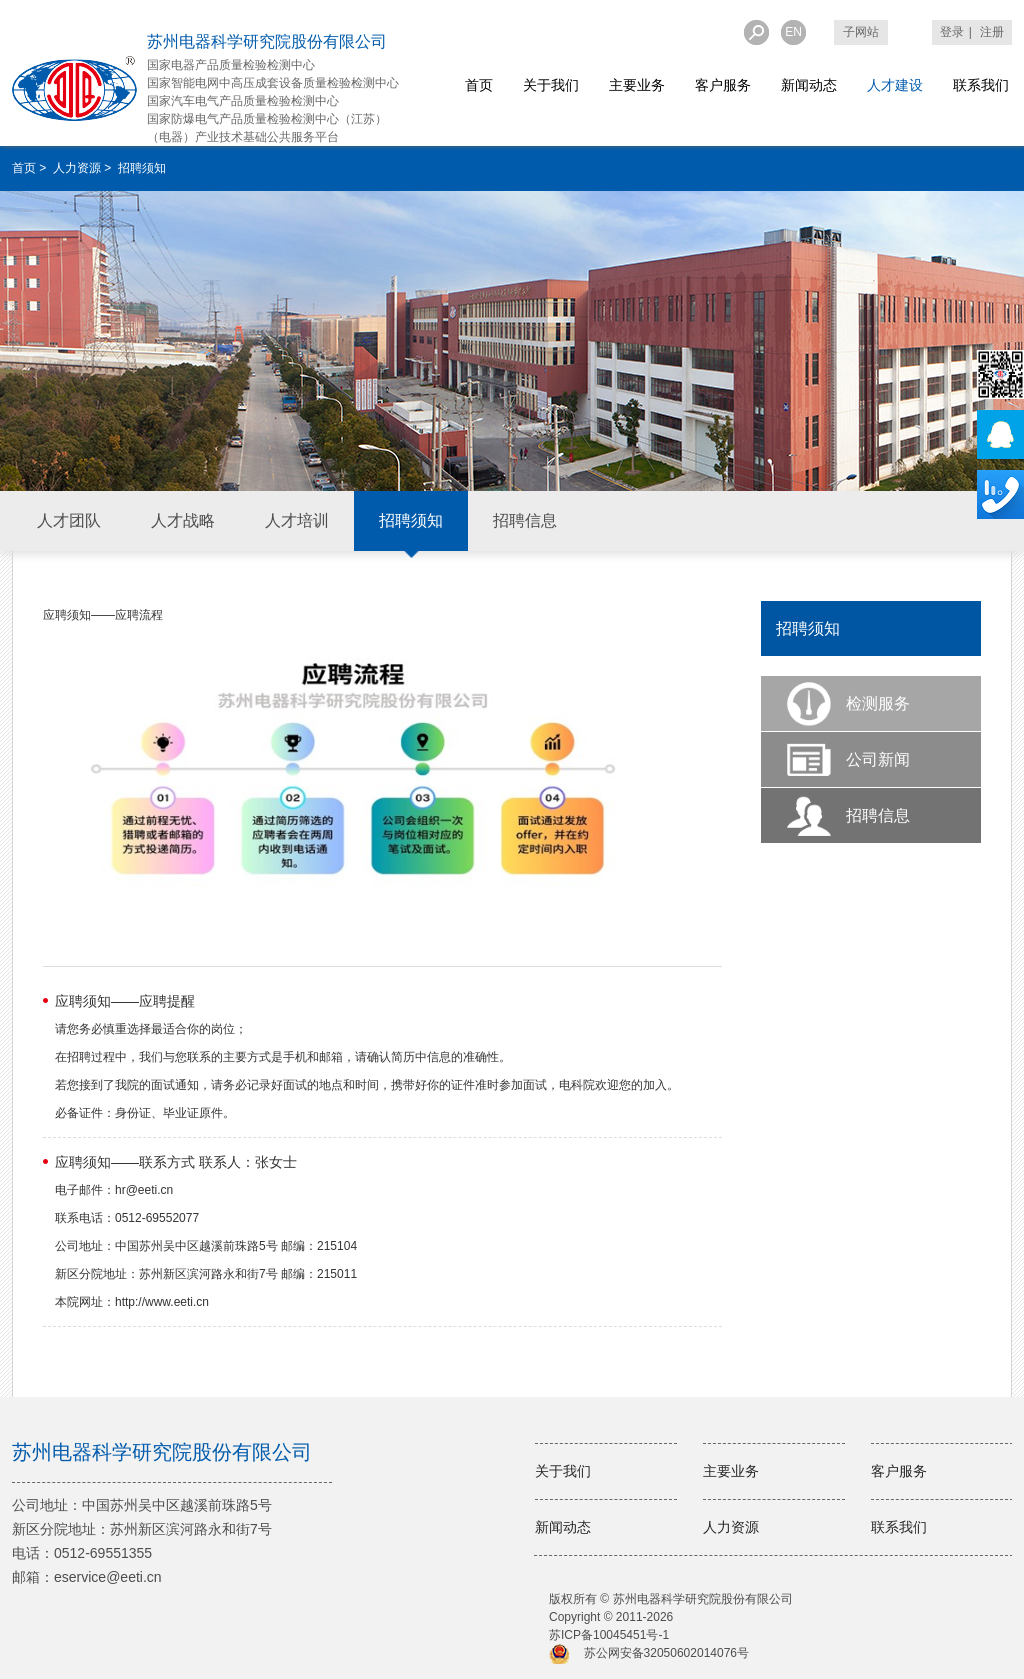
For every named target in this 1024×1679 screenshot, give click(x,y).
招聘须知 (411, 520)
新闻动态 (809, 85)
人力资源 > (84, 168)
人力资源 (731, 1527)
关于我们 (551, 85)
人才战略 (183, 520)
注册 (992, 32)
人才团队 (69, 520)
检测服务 (878, 703)
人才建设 (895, 85)
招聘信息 (525, 520)
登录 (952, 32)
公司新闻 (878, 759)
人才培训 (297, 520)
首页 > (31, 168)
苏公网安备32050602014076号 (666, 1653)
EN (793, 32)
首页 (479, 85)
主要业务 (637, 85)
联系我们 (981, 85)
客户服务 (723, 85)
